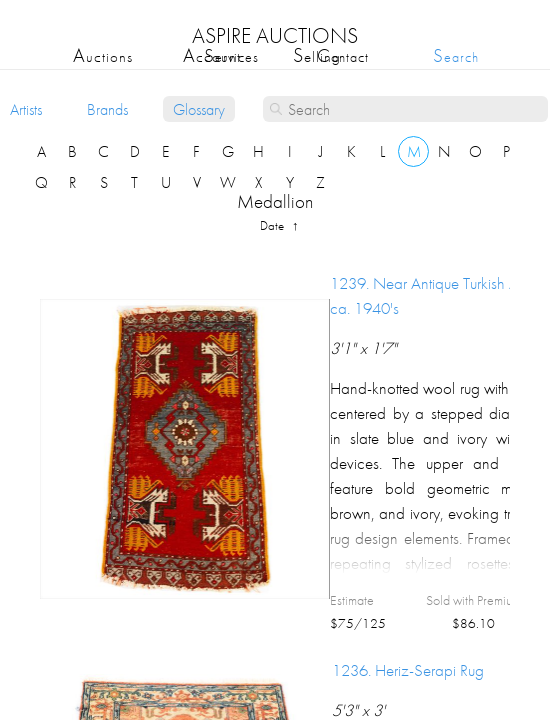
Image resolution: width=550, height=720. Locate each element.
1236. (408, 670)
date (273, 225)
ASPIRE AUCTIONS (275, 35)
